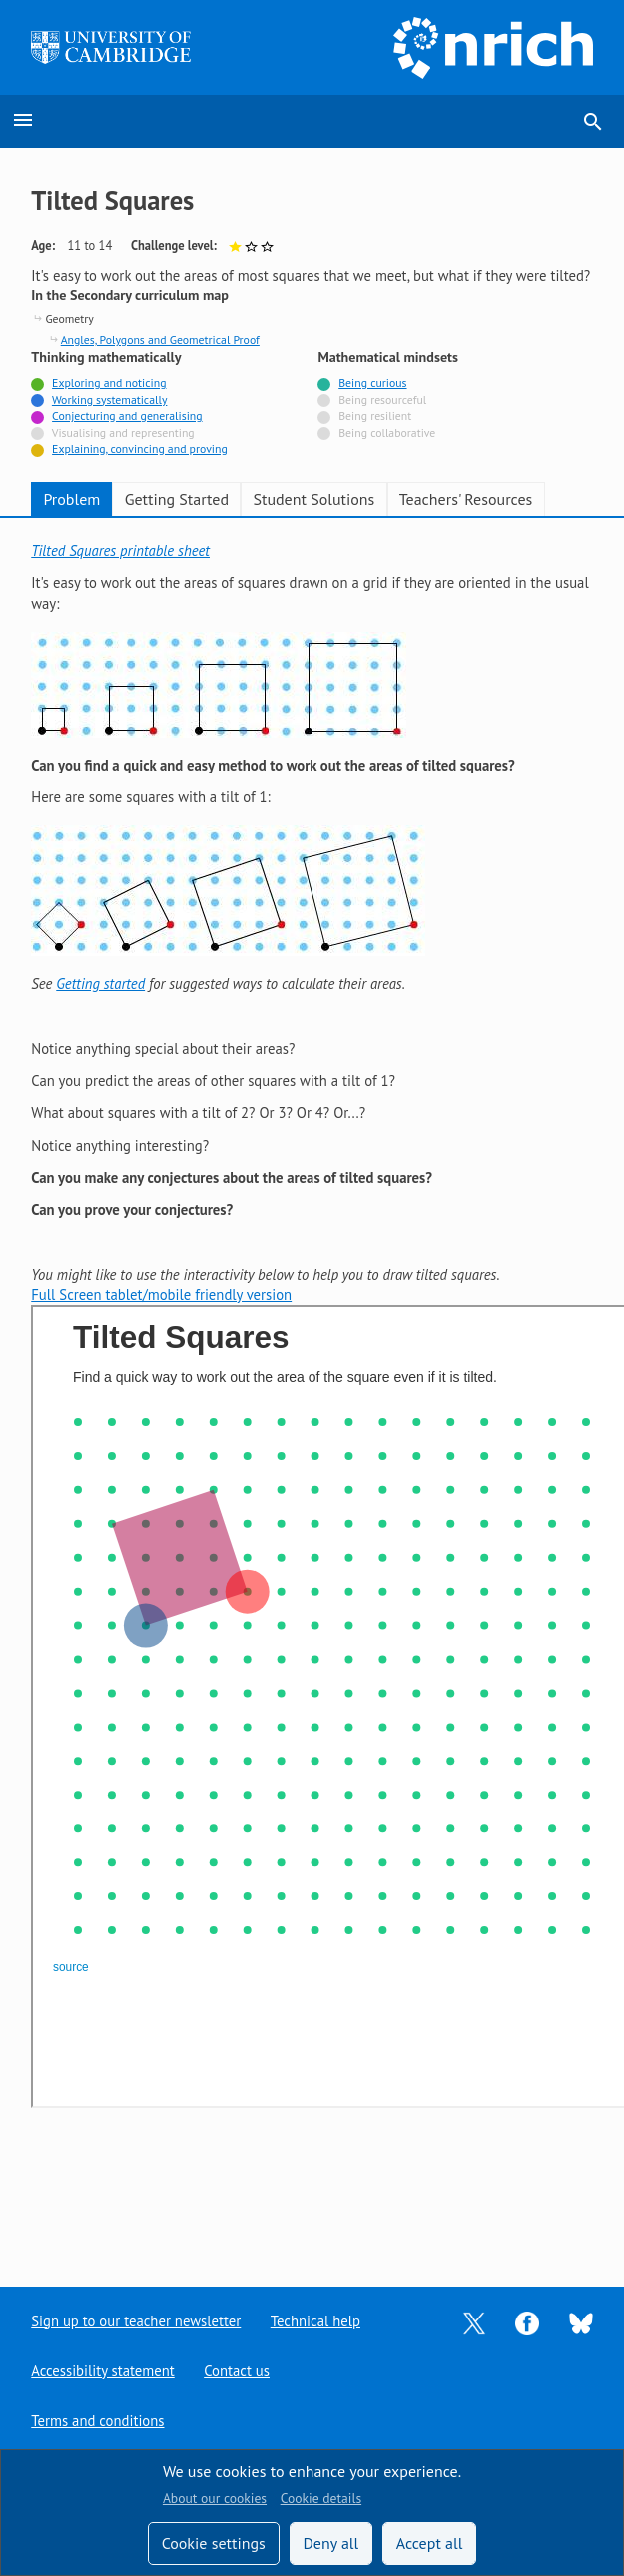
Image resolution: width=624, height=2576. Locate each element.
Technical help (314, 2321)
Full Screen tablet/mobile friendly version (161, 1295)
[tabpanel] (312, 1327)
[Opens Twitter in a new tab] (474, 2322)
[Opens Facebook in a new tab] (527, 2322)
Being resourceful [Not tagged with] (382, 399)
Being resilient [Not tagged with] (374, 415)
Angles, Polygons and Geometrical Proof (160, 339)
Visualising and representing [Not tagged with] (123, 432)
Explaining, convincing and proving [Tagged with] (140, 448)
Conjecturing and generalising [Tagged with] (127, 415)
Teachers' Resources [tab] (466, 499)
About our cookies (215, 2498)
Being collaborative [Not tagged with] (386, 432)
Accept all (429, 2543)
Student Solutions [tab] (313, 499)
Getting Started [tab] (177, 499)
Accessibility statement (102, 2370)
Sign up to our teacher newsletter (135, 2321)
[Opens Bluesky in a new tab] (581, 2322)
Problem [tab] (71, 499)
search (593, 122)
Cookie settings (214, 2543)
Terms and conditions (97, 2420)
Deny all (330, 2543)
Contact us (235, 2370)
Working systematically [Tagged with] (110, 399)
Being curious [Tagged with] (372, 382)
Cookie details (321, 2498)
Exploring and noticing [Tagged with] (109, 382)
